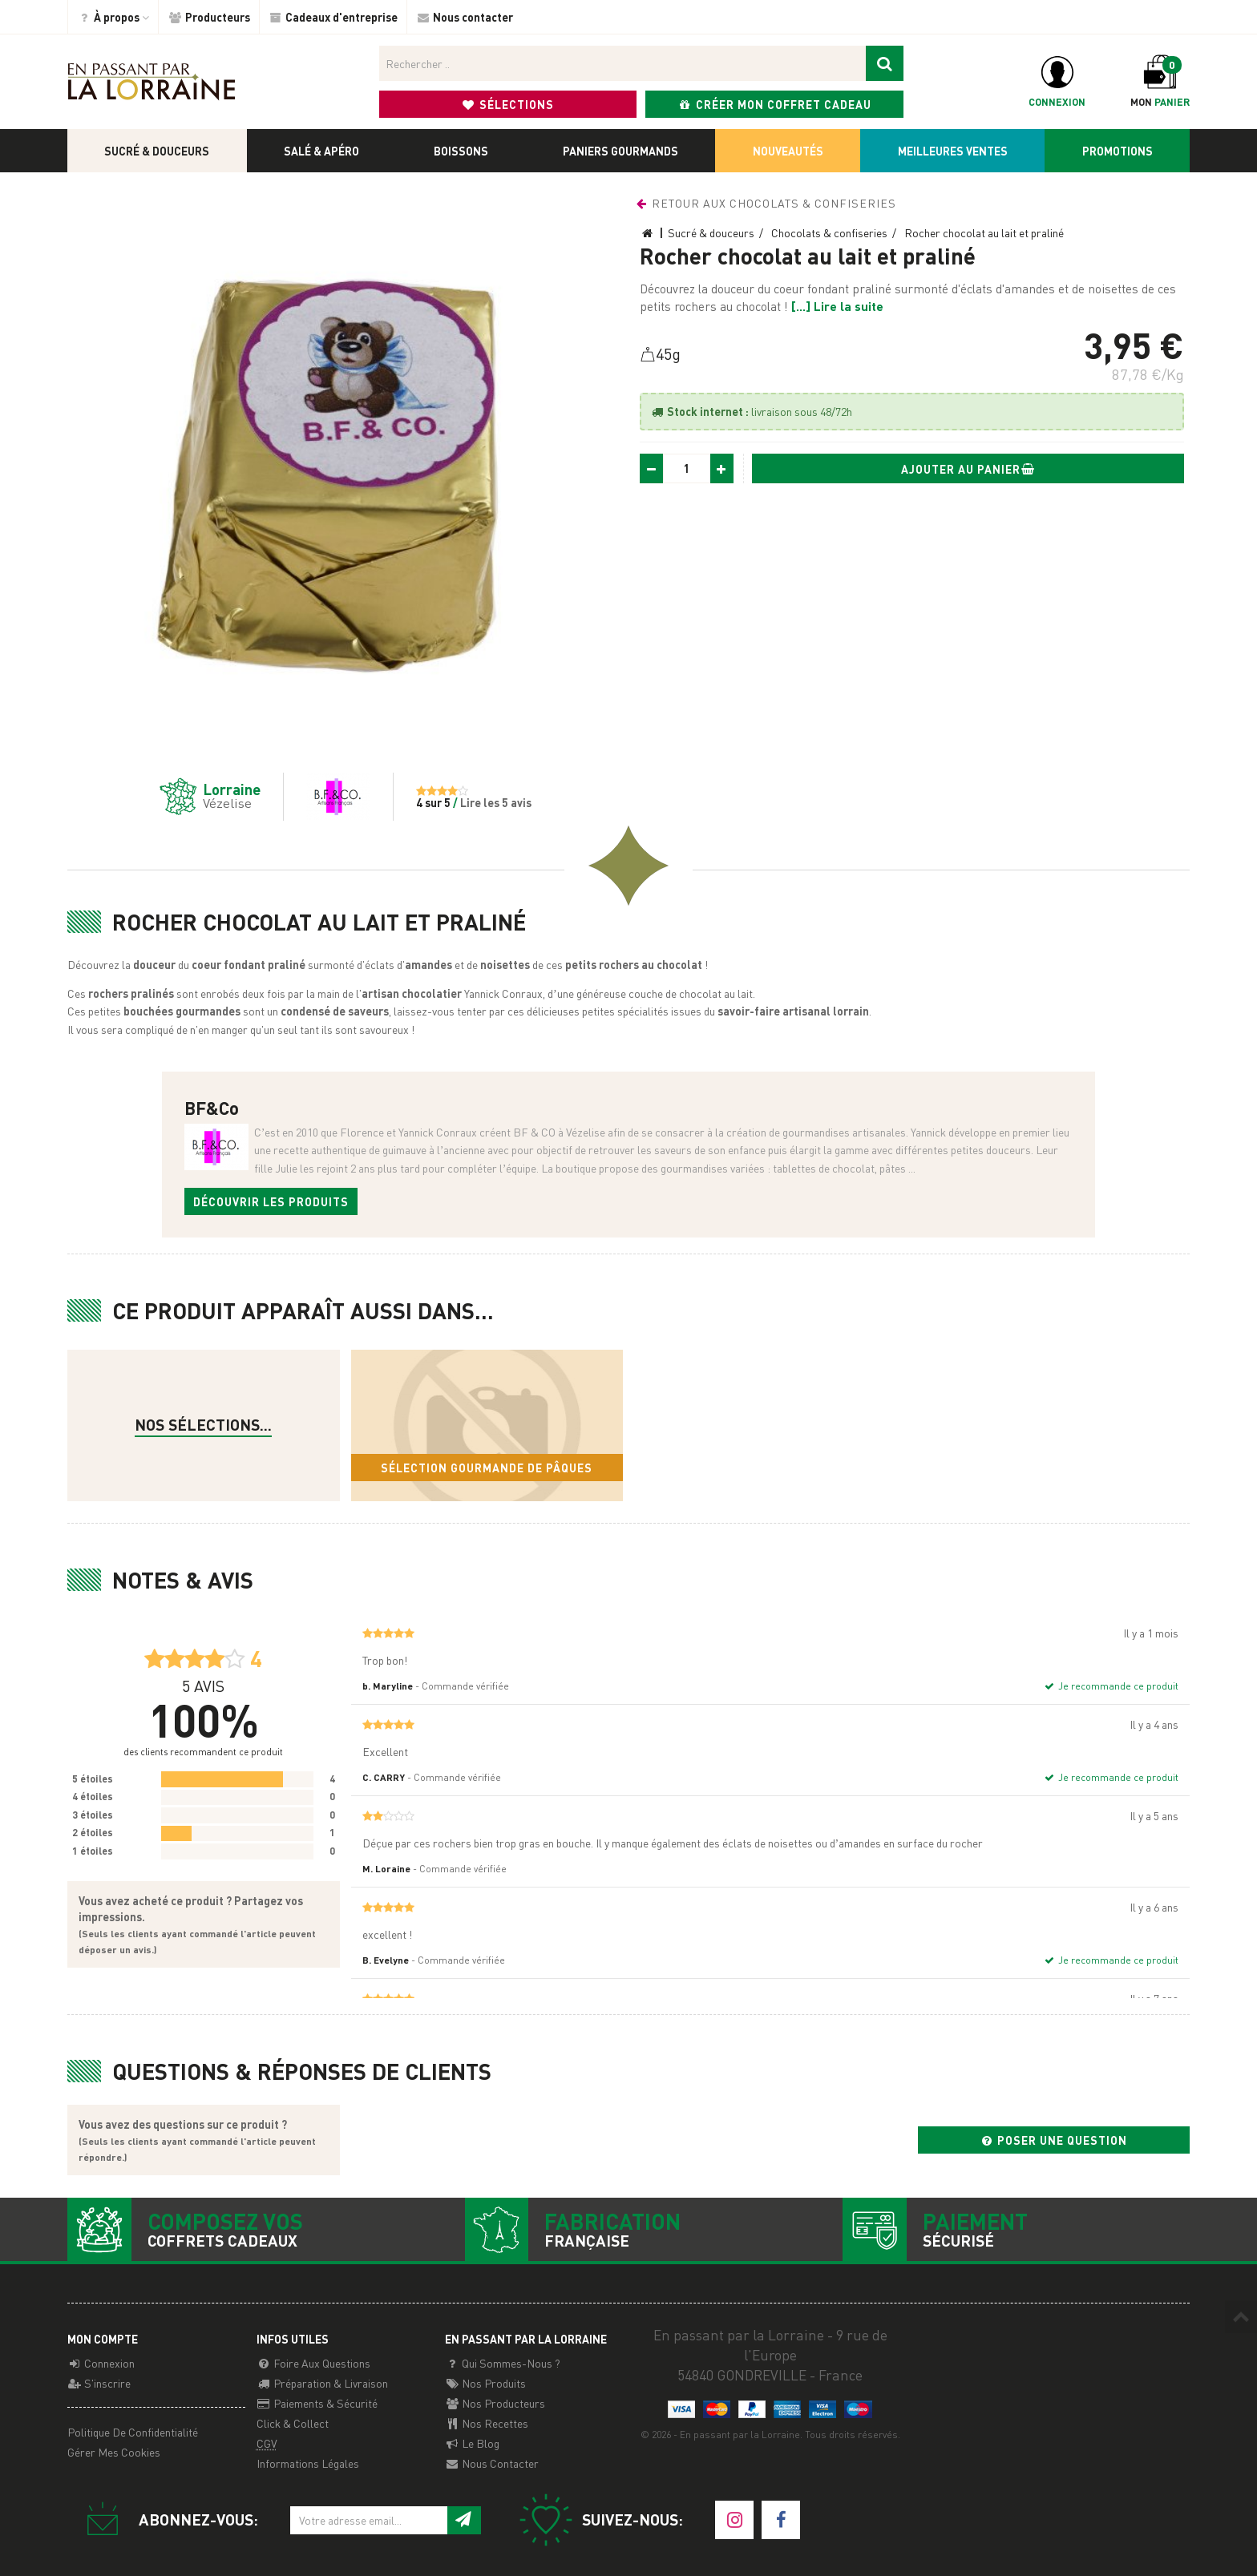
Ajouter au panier (968, 469)
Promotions (1117, 150)
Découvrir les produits (271, 1201)
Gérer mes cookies (113, 2452)
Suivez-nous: (600, 2520)
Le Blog (472, 2443)
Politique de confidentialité (132, 2432)
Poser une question (1053, 2140)
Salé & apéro (321, 150)
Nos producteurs (495, 2403)
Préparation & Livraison (322, 2383)
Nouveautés (788, 150)
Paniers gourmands (620, 150)
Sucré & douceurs (156, 150)
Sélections (508, 104)
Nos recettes (486, 2423)
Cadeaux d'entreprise (333, 17)
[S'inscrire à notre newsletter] (464, 2520)
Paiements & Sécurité (317, 2403)
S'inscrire (99, 2383)
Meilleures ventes (953, 150)
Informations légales (308, 2463)
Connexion (101, 2363)
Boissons (461, 150)
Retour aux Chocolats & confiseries (765, 203)
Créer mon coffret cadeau (774, 104)
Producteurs (209, 17)
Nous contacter (464, 17)
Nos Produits (485, 2383)
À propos (113, 17)
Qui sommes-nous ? (502, 2363)
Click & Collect (293, 2423)
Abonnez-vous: (166, 2520)
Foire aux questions (313, 2363)
